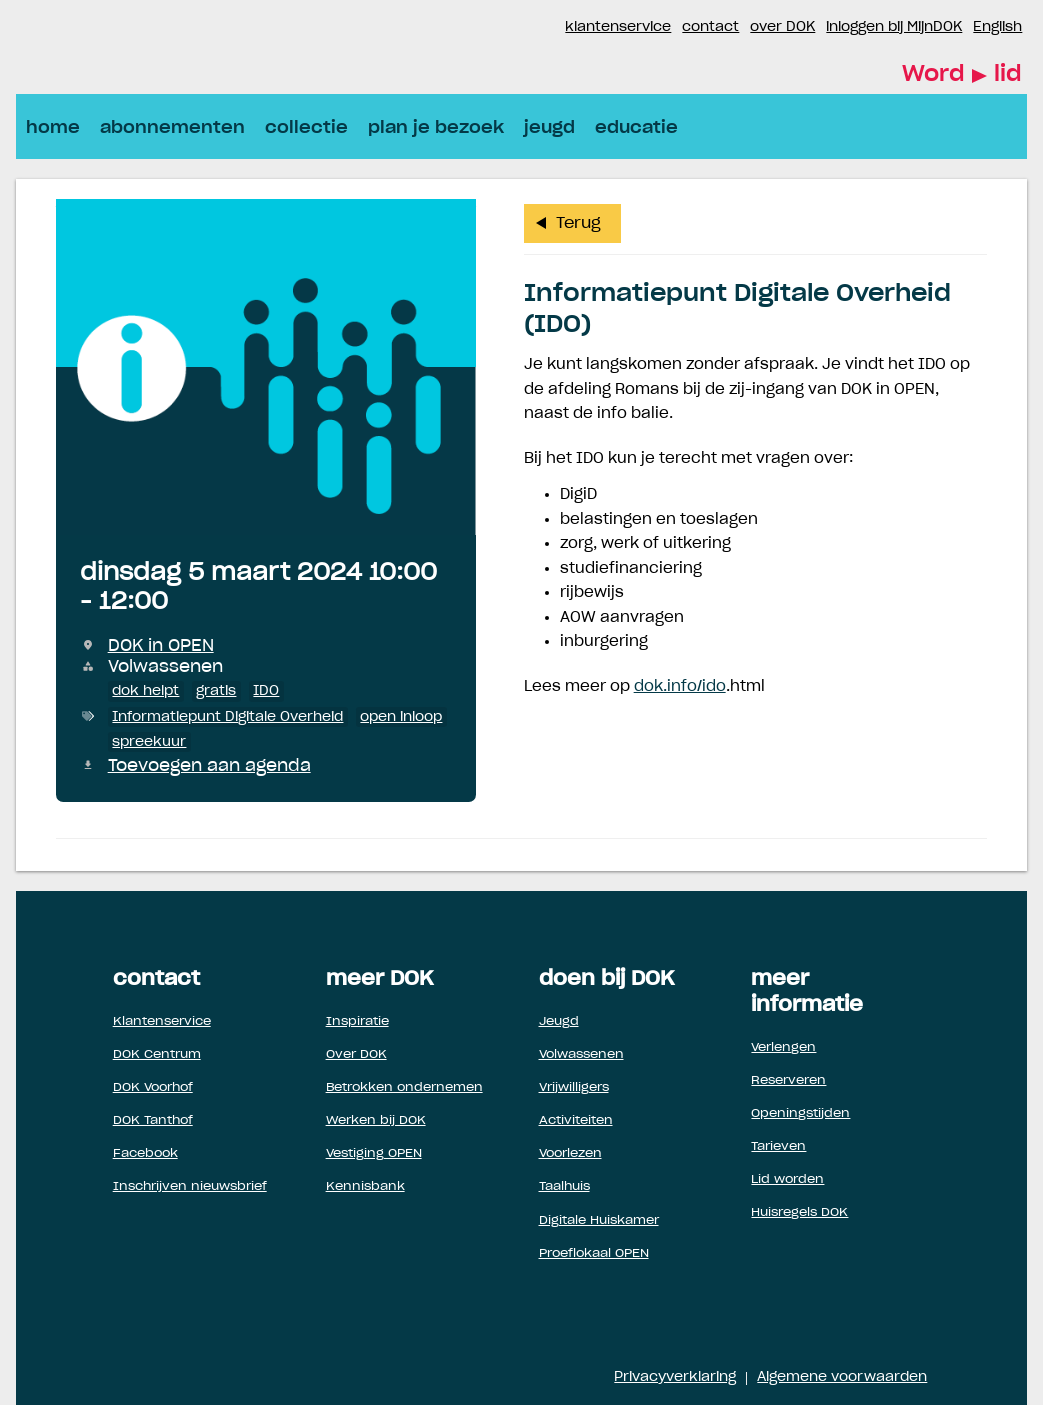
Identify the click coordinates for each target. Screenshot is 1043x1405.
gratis (216, 691)
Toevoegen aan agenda (209, 766)
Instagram (549, 28)
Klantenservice (162, 1021)
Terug (578, 223)
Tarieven (778, 1146)
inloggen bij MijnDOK (894, 27)
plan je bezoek (436, 127)
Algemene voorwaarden (842, 1377)
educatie (636, 127)
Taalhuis (564, 1186)
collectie (306, 127)
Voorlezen (570, 1153)
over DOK (782, 27)
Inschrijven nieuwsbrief (190, 1186)
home (53, 127)
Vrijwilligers (574, 1087)
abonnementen (172, 127)
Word (962, 75)
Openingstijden (800, 1113)
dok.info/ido (680, 686)
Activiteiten (576, 1120)
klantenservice (618, 27)
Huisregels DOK (799, 1212)
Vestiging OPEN (374, 1153)
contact (710, 27)
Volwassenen (581, 1054)
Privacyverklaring (675, 1377)
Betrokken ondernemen (404, 1087)
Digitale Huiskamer (599, 1220)
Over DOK (356, 1054)
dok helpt (145, 691)
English (997, 27)
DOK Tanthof (153, 1120)
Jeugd (559, 1021)
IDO (266, 691)
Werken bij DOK (376, 1120)
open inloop (401, 717)
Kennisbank (365, 1186)
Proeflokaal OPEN (594, 1253)
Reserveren (788, 1080)
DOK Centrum (157, 1054)
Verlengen (783, 1047)
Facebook (525, 28)
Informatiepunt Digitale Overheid (227, 717)
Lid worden (787, 1179)
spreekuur (149, 742)
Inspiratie (357, 1021)
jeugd (549, 127)
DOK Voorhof (153, 1087)
